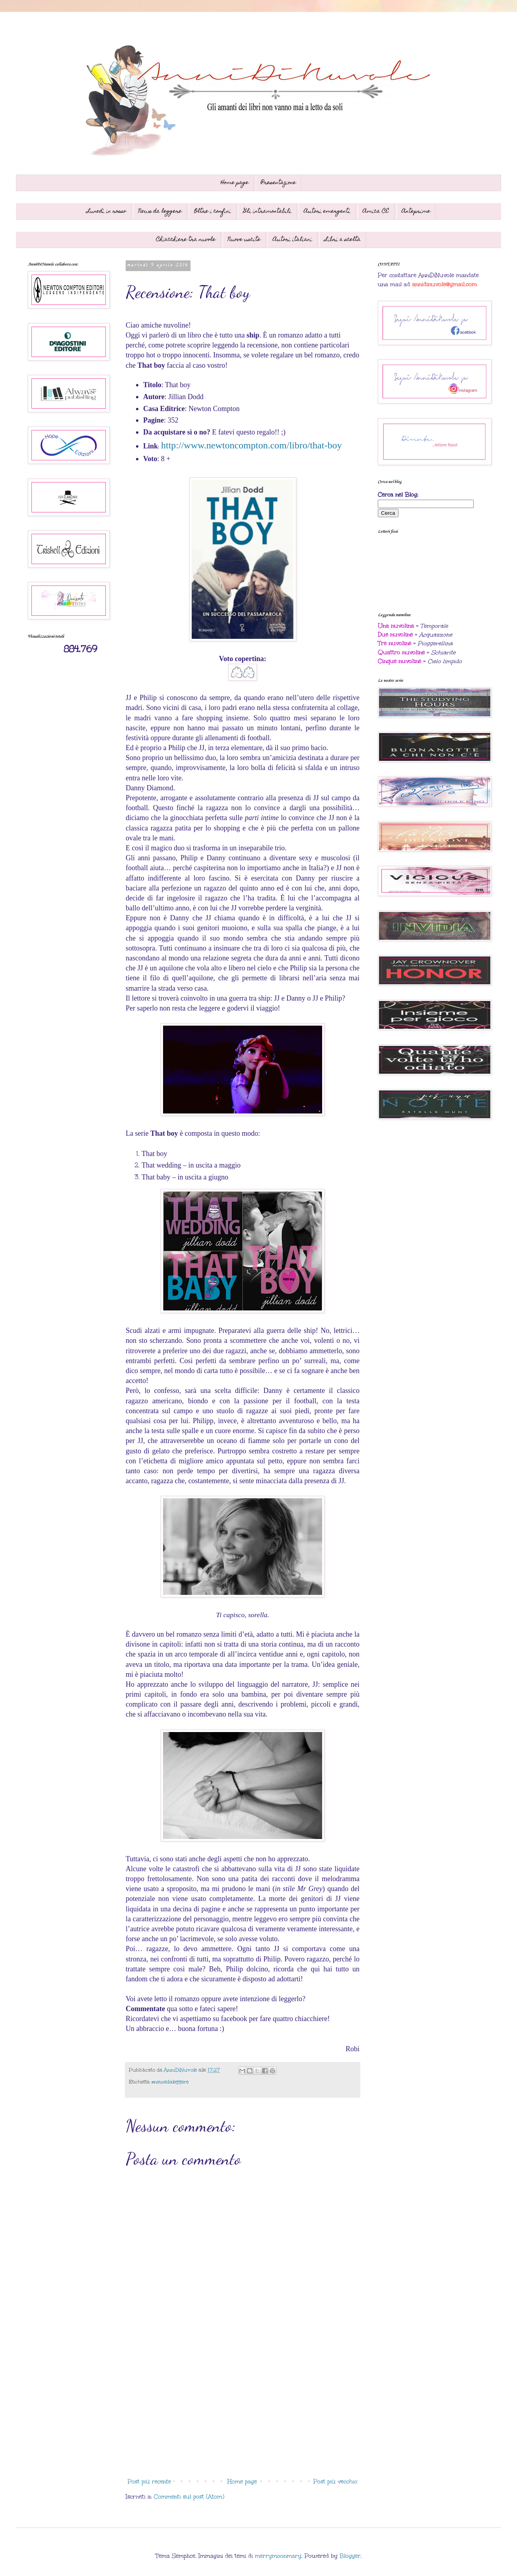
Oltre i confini (212, 211)
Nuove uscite (244, 240)
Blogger (350, 2556)
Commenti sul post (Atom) (189, 2496)
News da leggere (160, 211)
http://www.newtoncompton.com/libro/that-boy (251, 445)
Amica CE (376, 211)
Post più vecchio (335, 2481)
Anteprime (416, 211)
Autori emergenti (327, 211)
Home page (235, 183)
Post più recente (149, 2481)
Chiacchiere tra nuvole (186, 240)
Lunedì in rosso (106, 211)
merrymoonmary (278, 2556)
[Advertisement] (243, 2409)
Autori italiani (292, 240)
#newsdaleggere (170, 2081)
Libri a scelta (343, 240)
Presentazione (278, 183)
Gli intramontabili (267, 211)
